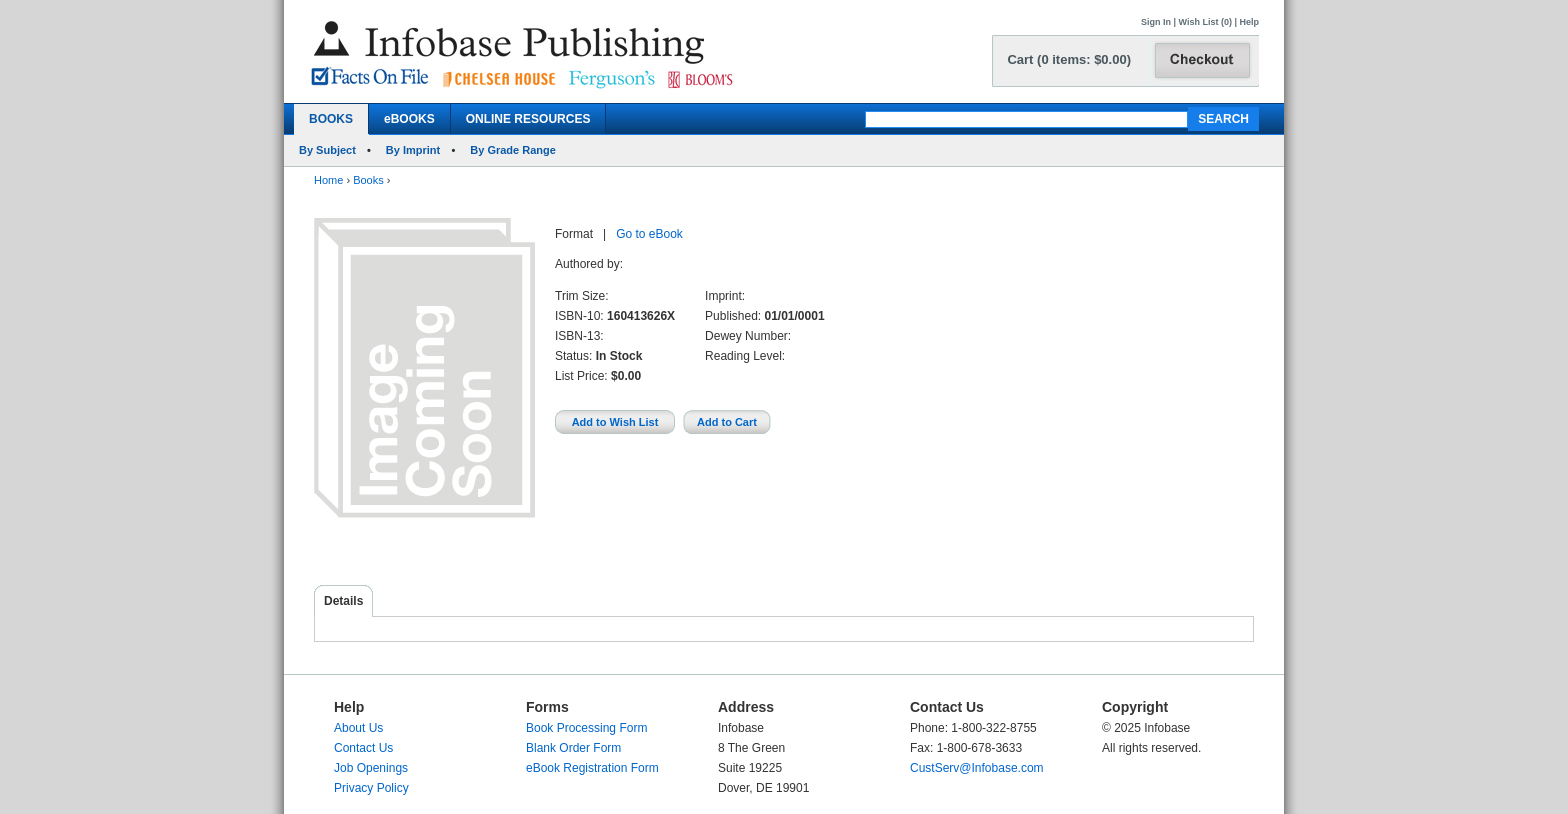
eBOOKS (409, 119)
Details (343, 601)
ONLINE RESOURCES (528, 119)
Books (368, 180)
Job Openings (371, 768)
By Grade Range (513, 150)
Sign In (1156, 22)
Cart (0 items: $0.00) (1069, 59)
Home (328, 180)
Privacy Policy (371, 788)
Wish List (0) (1205, 22)
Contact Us (363, 748)
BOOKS (331, 119)
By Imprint (413, 150)
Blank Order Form (573, 748)
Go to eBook (649, 234)
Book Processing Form (586, 728)
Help (1249, 22)
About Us (358, 728)
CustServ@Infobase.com (977, 768)
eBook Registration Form (592, 768)
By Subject (327, 150)
